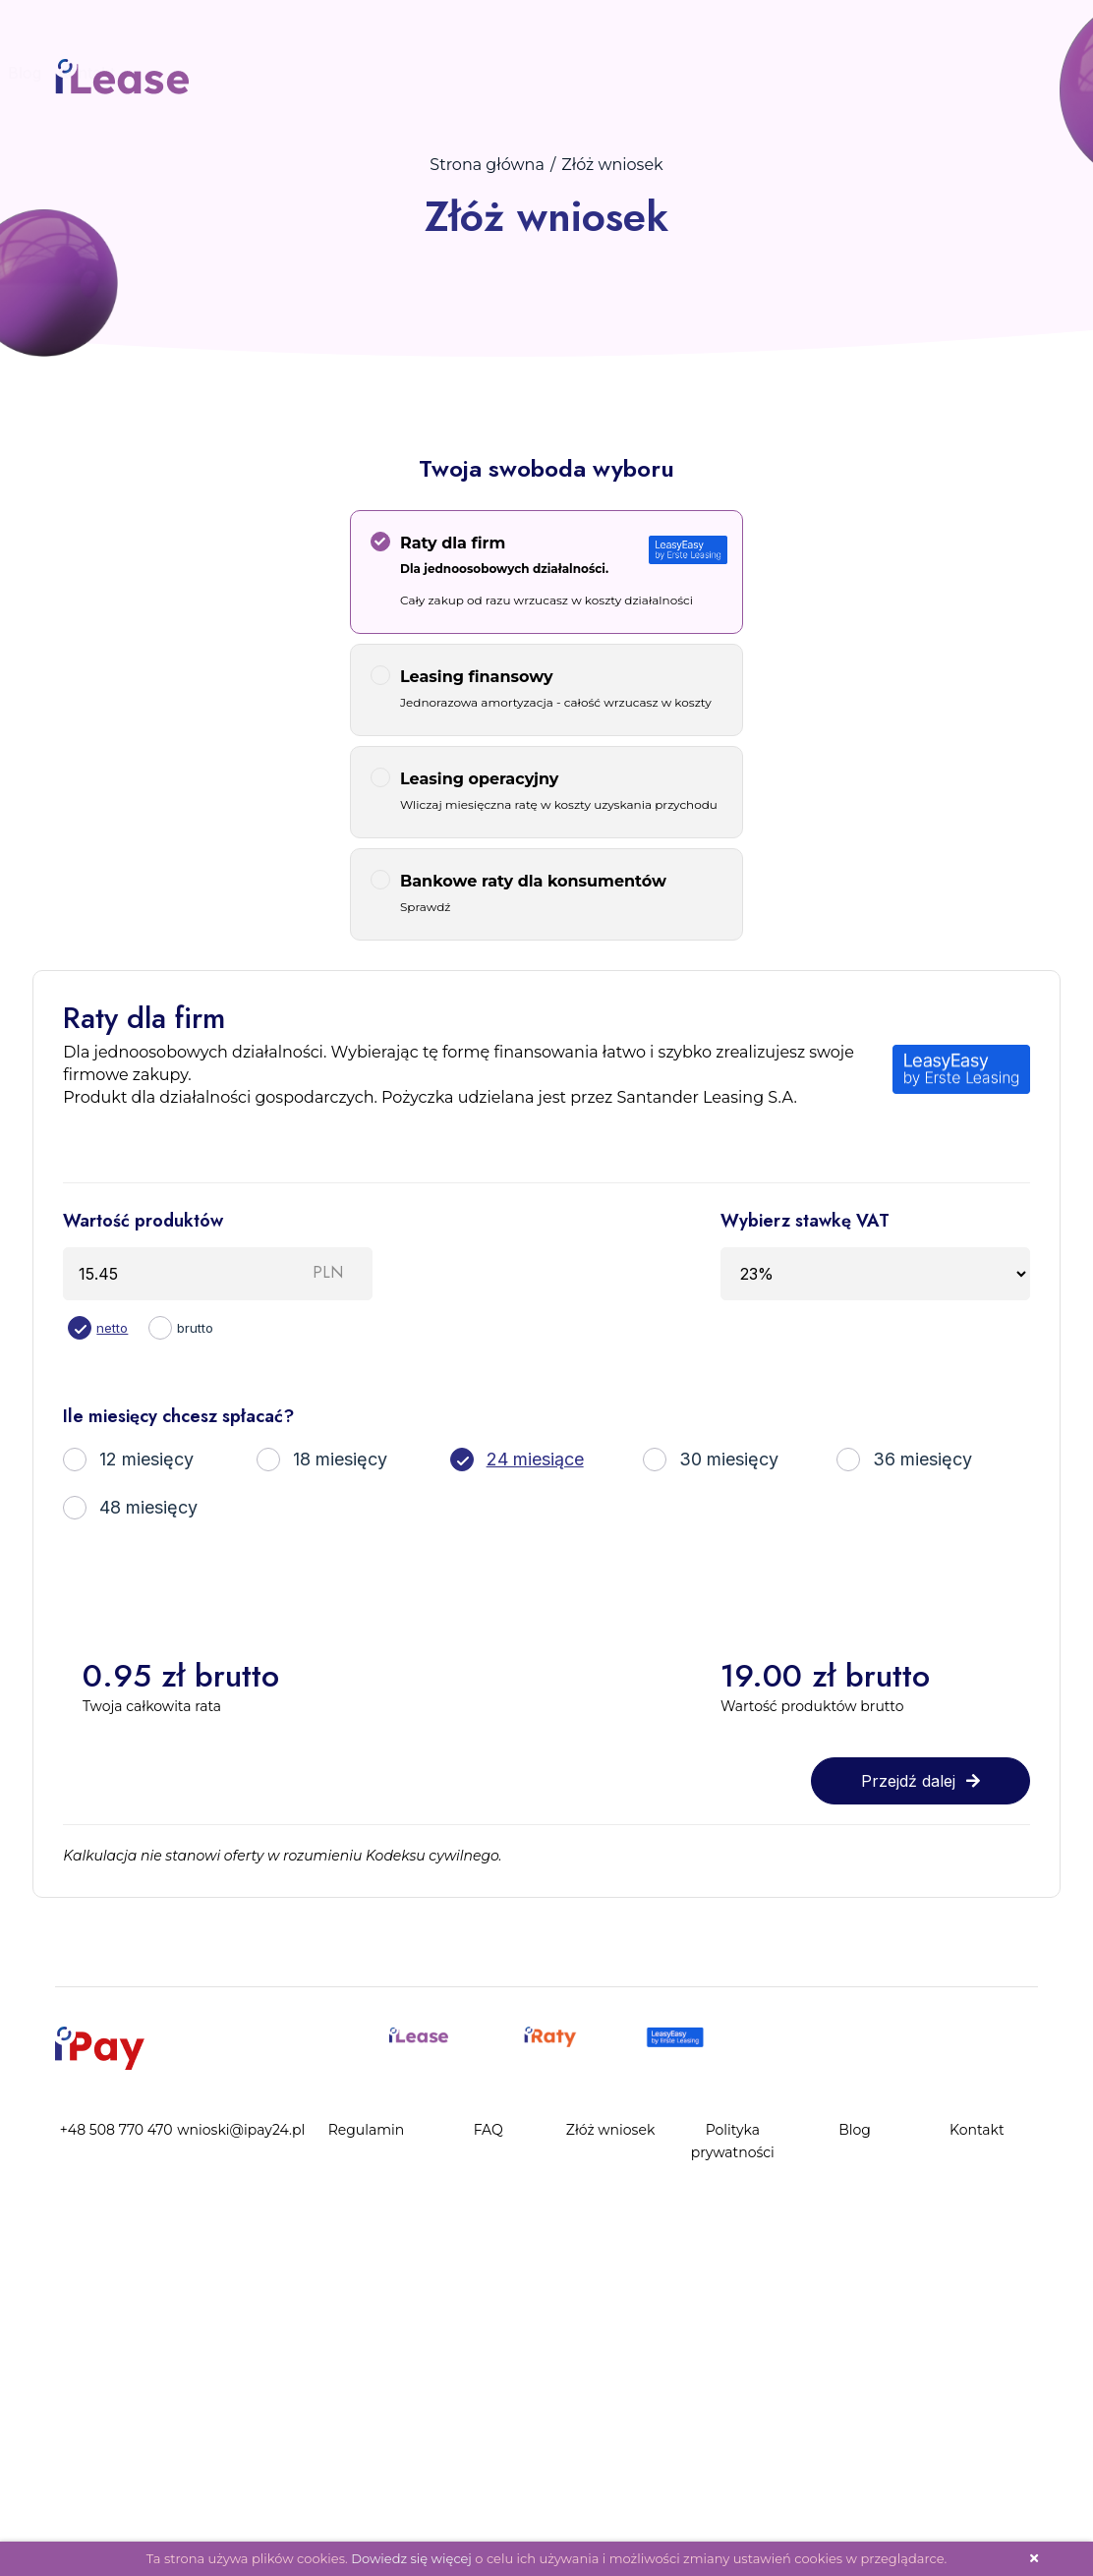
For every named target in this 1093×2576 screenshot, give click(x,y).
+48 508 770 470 (116, 2130)
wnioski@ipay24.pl (241, 2130)
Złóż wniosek (206, 73)
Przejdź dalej (920, 1781)
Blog (403, 73)
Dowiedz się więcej (411, 2558)
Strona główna (487, 164)
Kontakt (464, 73)
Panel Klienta (321, 73)
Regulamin (366, 2130)
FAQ (125, 73)
